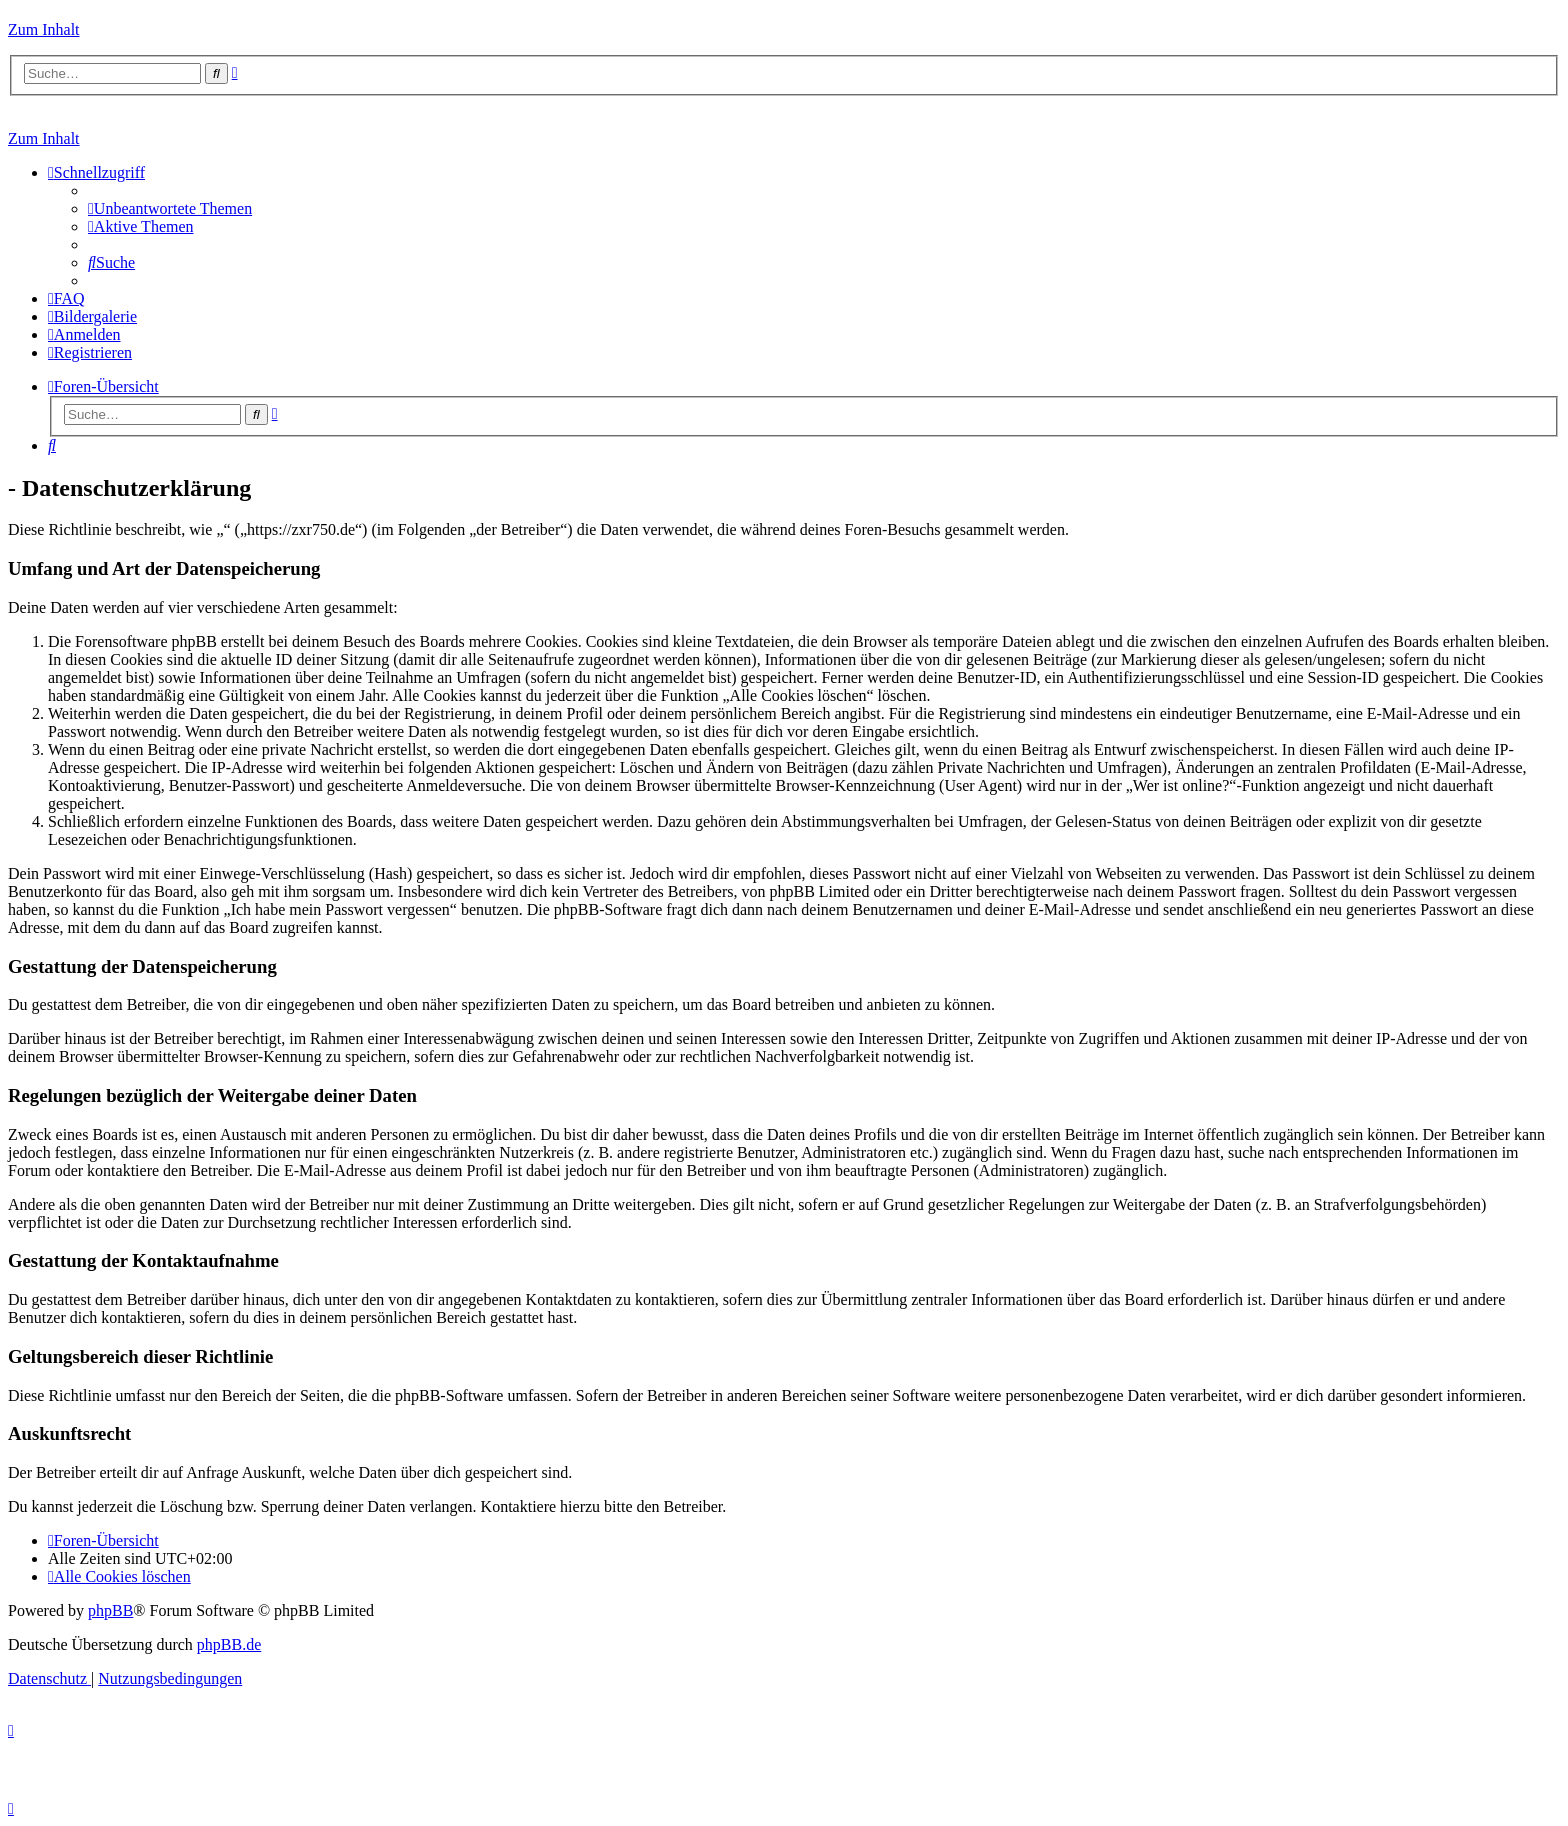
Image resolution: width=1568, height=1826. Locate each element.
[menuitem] (170, 208)
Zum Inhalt (44, 29)
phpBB (110, 1610)
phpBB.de (229, 1644)
